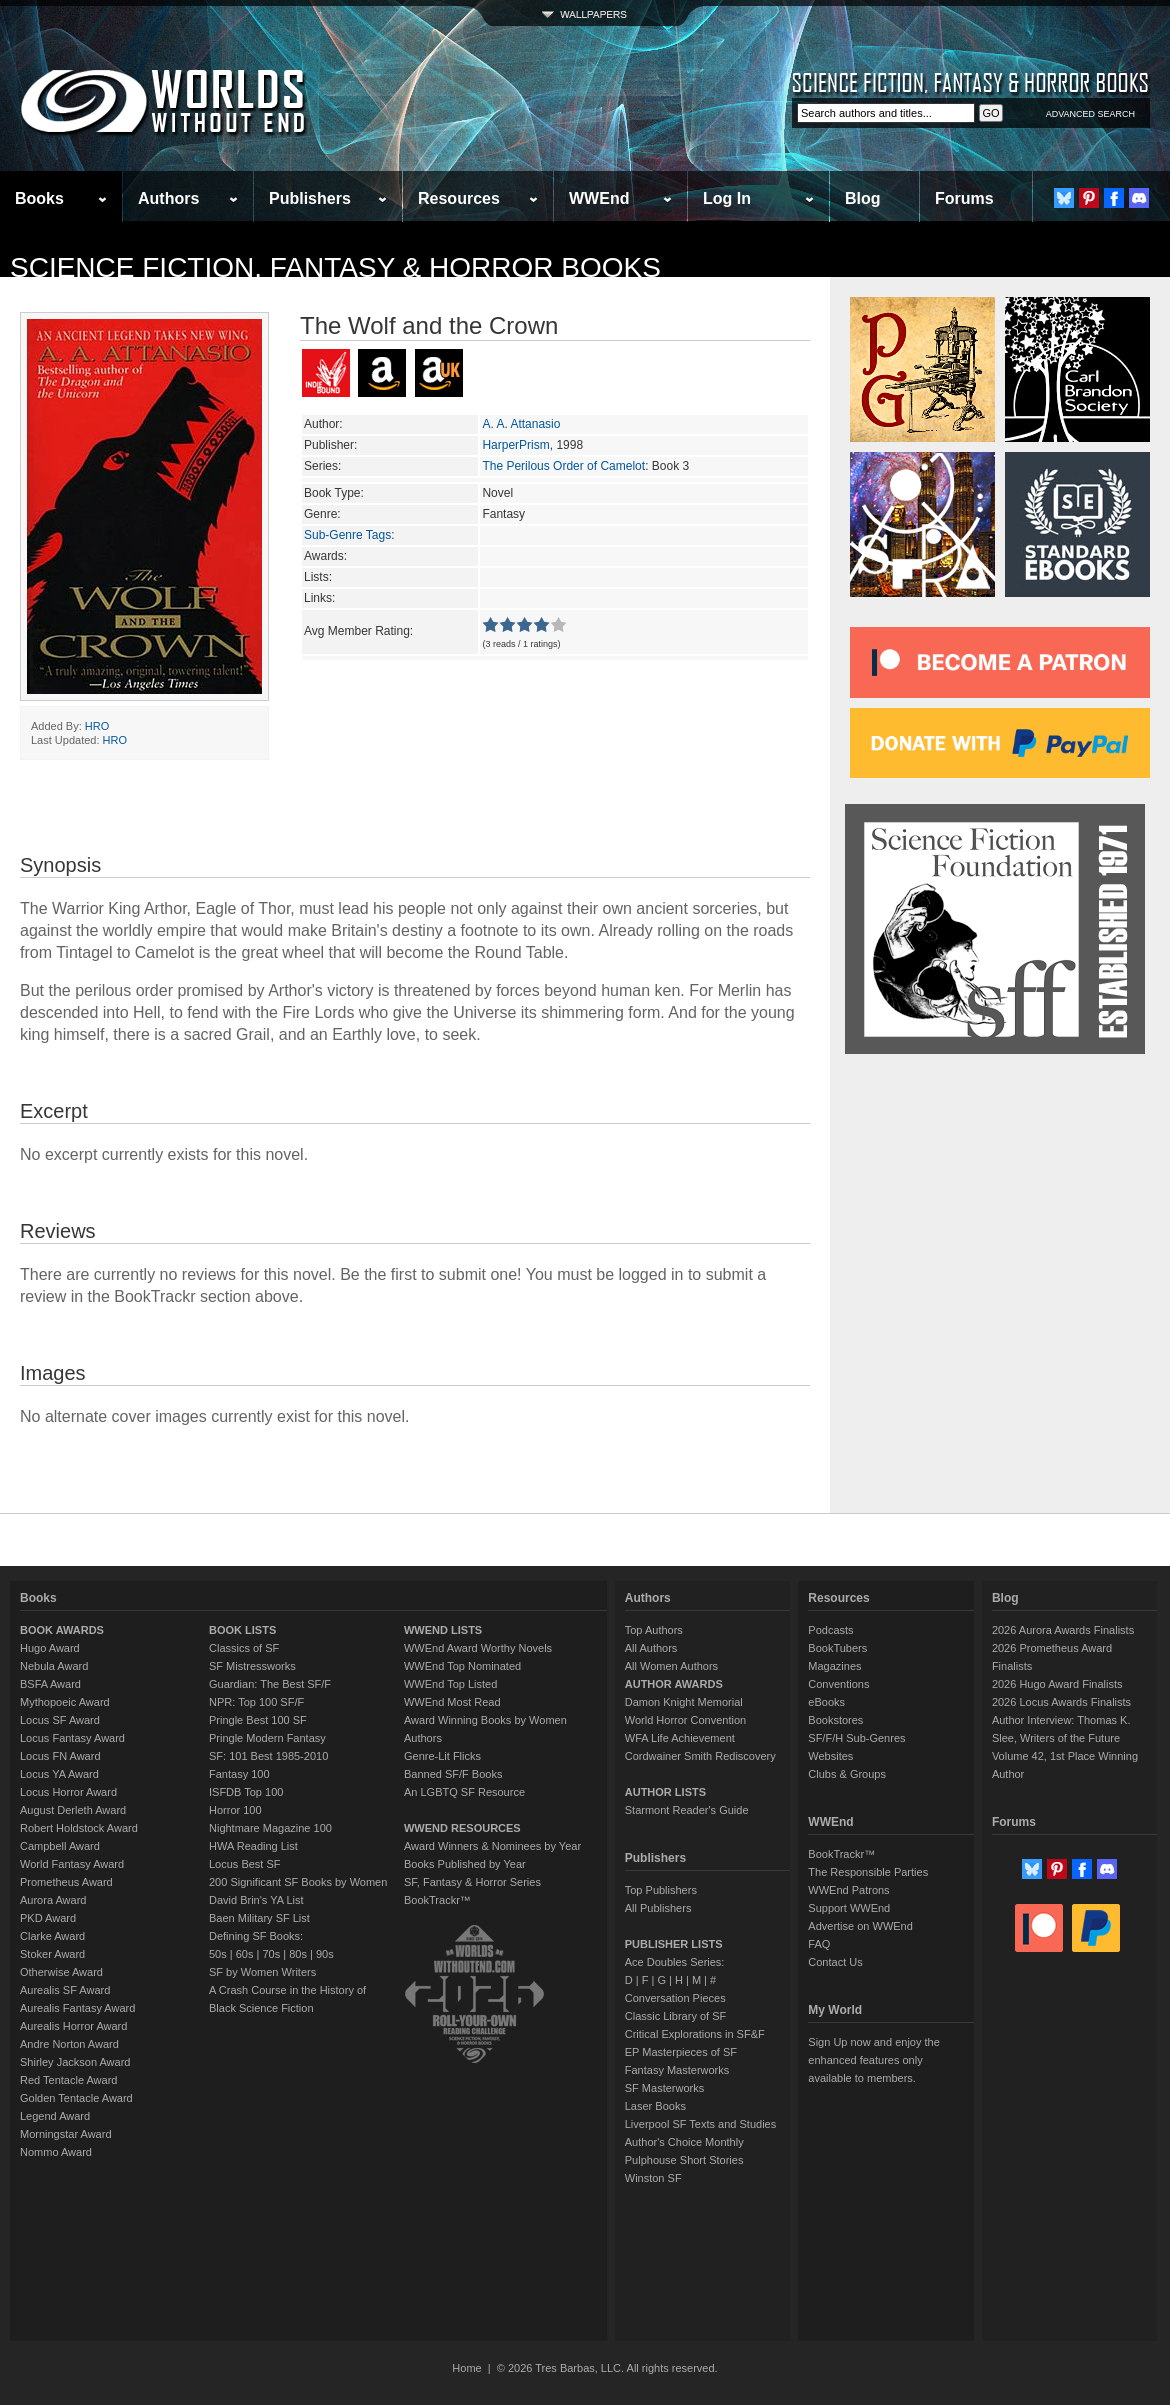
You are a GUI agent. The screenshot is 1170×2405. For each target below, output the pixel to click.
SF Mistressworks (252, 1666)
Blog (863, 198)
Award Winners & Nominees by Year (492, 1846)
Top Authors (654, 1630)
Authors (168, 198)
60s (245, 1954)
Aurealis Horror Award (73, 2026)
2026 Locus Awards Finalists (1061, 1702)
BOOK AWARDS (62, 1630)
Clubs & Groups (847, 1774)
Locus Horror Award (68, 1792)
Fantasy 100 (239, 1774)
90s (325, 1954)
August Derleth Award (73, 1810)
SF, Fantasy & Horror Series (472, 1882)
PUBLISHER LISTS (674, 1944)
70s (271, 1954)
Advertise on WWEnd (860, 1926)
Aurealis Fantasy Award (77, 2008)
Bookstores (835, 1720)
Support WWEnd (849, 1908)
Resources (459, 198)
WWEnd (599, 198)
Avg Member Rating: (358, 631)
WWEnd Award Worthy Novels (478, 1648)
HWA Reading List (253, 1846)
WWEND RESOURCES (462, 1828)
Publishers (310, 198)
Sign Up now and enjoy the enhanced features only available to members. (873, 2060)
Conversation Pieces (675, 1998)
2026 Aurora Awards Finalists (1063, 1630)
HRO (97, 726)
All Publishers (658, 1908)
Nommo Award (56, 2152)
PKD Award (48, 1918)
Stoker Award (52, 1954)
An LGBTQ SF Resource (464, 1792)
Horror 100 (235, 1810)
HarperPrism (515, 445)
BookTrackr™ (437, 1900)
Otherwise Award (61, 1972)
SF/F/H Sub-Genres (856, 1738)
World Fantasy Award (72, 1864)
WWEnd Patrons (848, 1890)
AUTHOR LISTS (665, 1792)
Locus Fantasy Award (72, 1738)
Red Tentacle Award (68, 2080)
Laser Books (655, 2106)
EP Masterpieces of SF (681, 2052)
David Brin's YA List (256, 1900)
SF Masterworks (664, 2088)
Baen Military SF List (259, 1918)
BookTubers (837, 1648)
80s (298, 1954)
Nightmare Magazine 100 (270, 1828)
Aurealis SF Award (65, 1990)
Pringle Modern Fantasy (267, 1738)
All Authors (651, 1648)
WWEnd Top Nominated (462, 1666)
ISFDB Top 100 (246, 1792)
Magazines (834, 1666)
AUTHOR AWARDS (674, 1684)
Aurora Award (53, 1900)
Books (39, 198)
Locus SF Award (60, 1720)
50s (218, 1954)
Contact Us (835, 1962)
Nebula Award (54, 1666)
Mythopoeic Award (65, 1702)
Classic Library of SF (675, 2016)
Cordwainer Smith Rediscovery (700, 1756)
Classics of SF (244, 1648)
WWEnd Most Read (452, 1702)
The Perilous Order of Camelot (563, 466)
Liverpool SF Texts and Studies (700, 2124)
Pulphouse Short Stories (684, 2160)
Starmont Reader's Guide (687, 1810)
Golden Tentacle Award (76, 2098)
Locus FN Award (60, 1756)
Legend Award (55, 2116)
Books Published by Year (465, 1864)
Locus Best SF (245, 1864)
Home (466, 2368)
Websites (830, 1756)
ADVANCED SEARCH (1090, 114)
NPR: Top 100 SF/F (256, 1702)
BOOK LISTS (242, 1630)
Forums (964, 198)
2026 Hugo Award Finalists (1057, 1684)
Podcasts (830, 1630)
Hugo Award (50, 1648)
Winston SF (653, 2178)
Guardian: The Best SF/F (270, 1684)
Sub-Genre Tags (347, 535)
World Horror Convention (685, 1720)
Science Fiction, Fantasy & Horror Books (335, 267)
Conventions (838, 1684)
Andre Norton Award (69, 2044)
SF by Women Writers (262, 1972)
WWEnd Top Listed (450, 1684)
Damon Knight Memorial (684, 1702)
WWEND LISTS (443, 1630)
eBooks (826, 1702)
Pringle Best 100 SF (258, 1720)
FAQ (819, 1944)
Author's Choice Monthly (684, 2142)
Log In (727, 198)
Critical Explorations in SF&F (695, 2034)
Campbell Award (60, 1846)
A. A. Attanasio (521, 424)
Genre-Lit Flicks (442, 1756)
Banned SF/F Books (453, 1774)
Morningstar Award (66, 2134)
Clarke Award (52, 1936)
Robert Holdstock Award (79, 1828)
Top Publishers (661, 1890)
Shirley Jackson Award (75, 2062)
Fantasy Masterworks (677, 2070)
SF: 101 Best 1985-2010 (268, 1756)
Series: (322, 466)
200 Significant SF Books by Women (298, 1882)
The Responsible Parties (868, 1872)
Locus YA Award (59, 1774)
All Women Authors (671, 1666)
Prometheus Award (66, 1882)
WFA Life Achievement (680, 1738)
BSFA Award (50, 1684)
